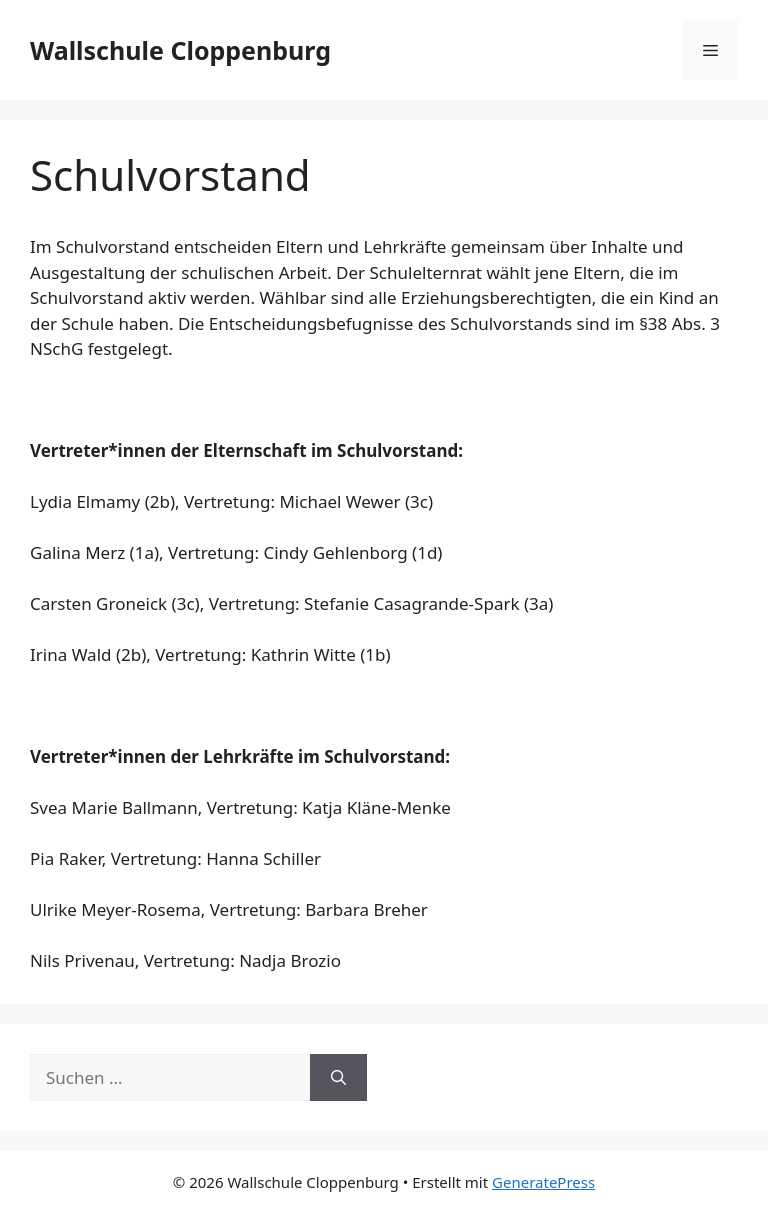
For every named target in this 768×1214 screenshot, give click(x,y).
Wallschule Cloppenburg (180, 50)
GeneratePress (543, 1182)
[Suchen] (338, 1078)
